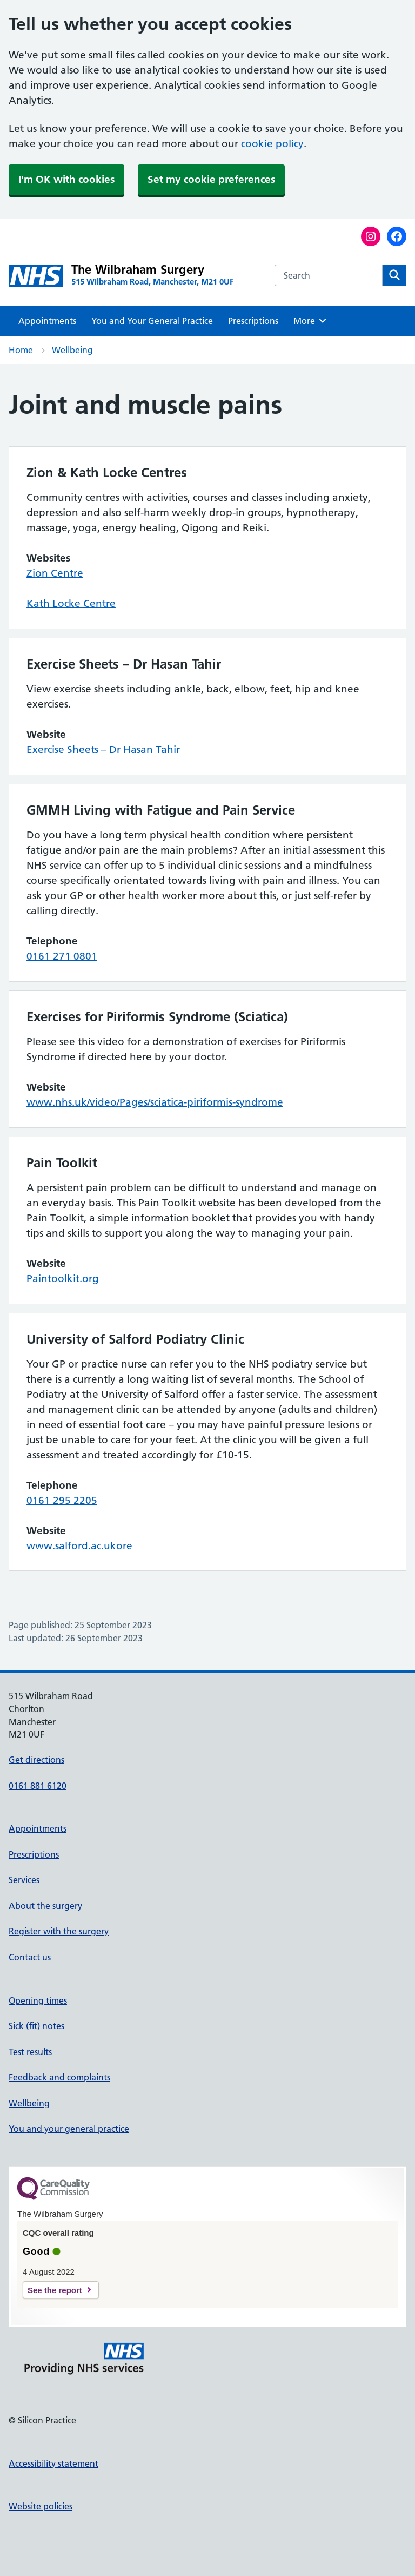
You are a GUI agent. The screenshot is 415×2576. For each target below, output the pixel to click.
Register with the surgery (59, 1931)
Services (24, 1879)
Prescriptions (253, 320)
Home (21, 350)
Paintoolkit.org (62, 1278)
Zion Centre (54, 573)
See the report (55, 2290)
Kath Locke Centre (71, 603)
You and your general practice (69, 2128)
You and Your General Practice (152, 320)
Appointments (47, 320)
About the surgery (45, 1905)
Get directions (36, 1759)
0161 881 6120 (37, 1785)
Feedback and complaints (59, 2077)
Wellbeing (72, 350)
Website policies (40, 2506)
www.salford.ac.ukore (79, 1546)
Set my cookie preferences (211, 179)
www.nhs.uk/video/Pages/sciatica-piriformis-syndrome (154, 1102)
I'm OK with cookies (66, 179)
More (310, 320)
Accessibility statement (53, 2463)
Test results (30, 2051)
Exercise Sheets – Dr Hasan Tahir (103, 749)
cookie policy (272, 143)
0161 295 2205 (61, 1500)
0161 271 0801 (61, 956)
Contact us (30, 1957)
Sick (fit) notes (36, 2025)
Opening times (38, 2000)
